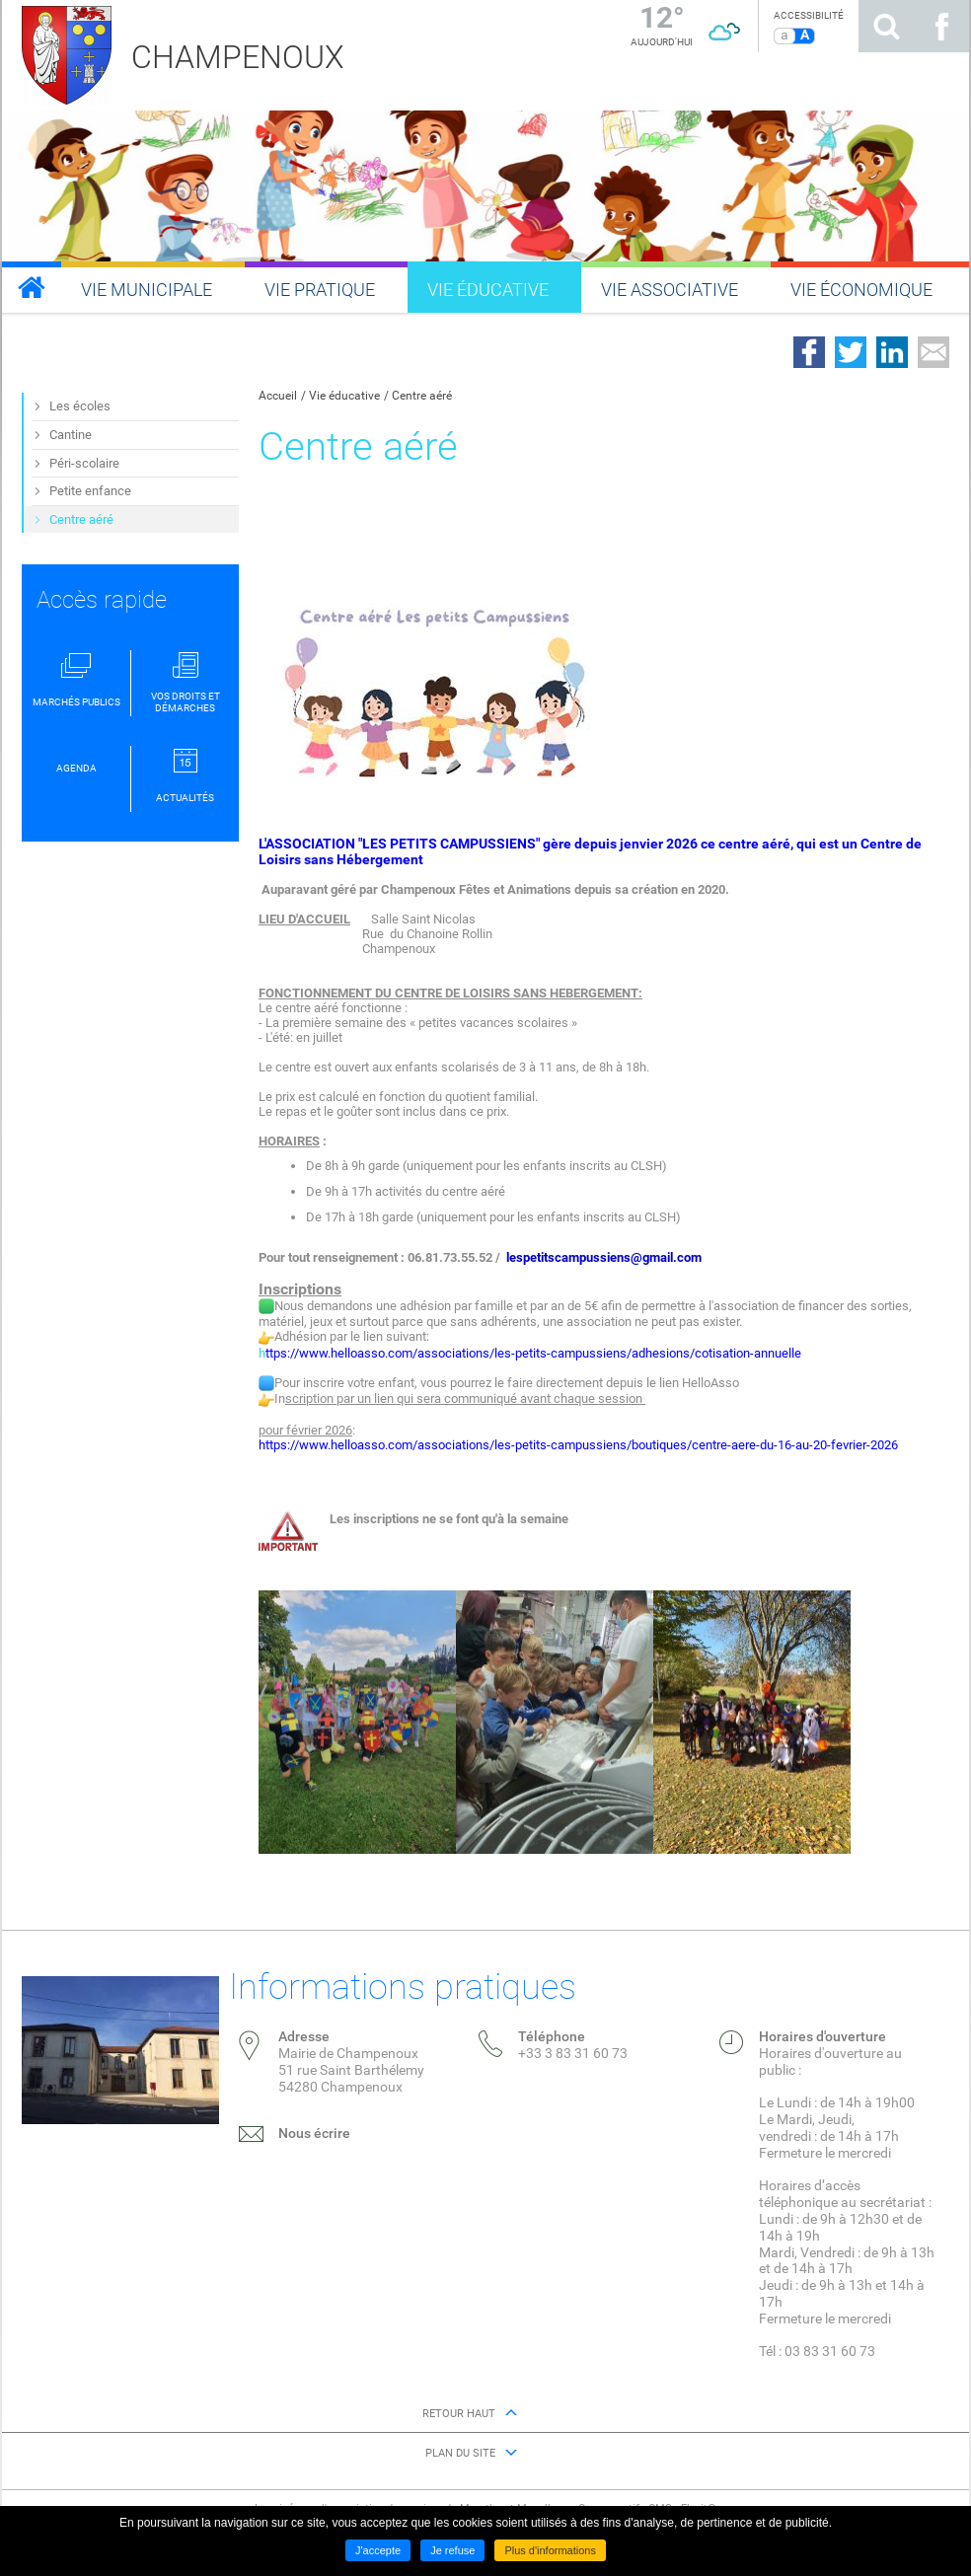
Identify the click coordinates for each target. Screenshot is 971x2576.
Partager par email (933, 352)
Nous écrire (314, 2133)
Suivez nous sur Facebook (941, 26)
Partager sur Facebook (809, 352)
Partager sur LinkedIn (892, 352)
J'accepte (378, 2550)
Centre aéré (422, 396)
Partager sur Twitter (850, 352)
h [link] (405, 1353)
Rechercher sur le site (886, 26)
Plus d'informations (550, 2550)
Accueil (278, 396)
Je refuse (452, 2550)
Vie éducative (344, 396)
